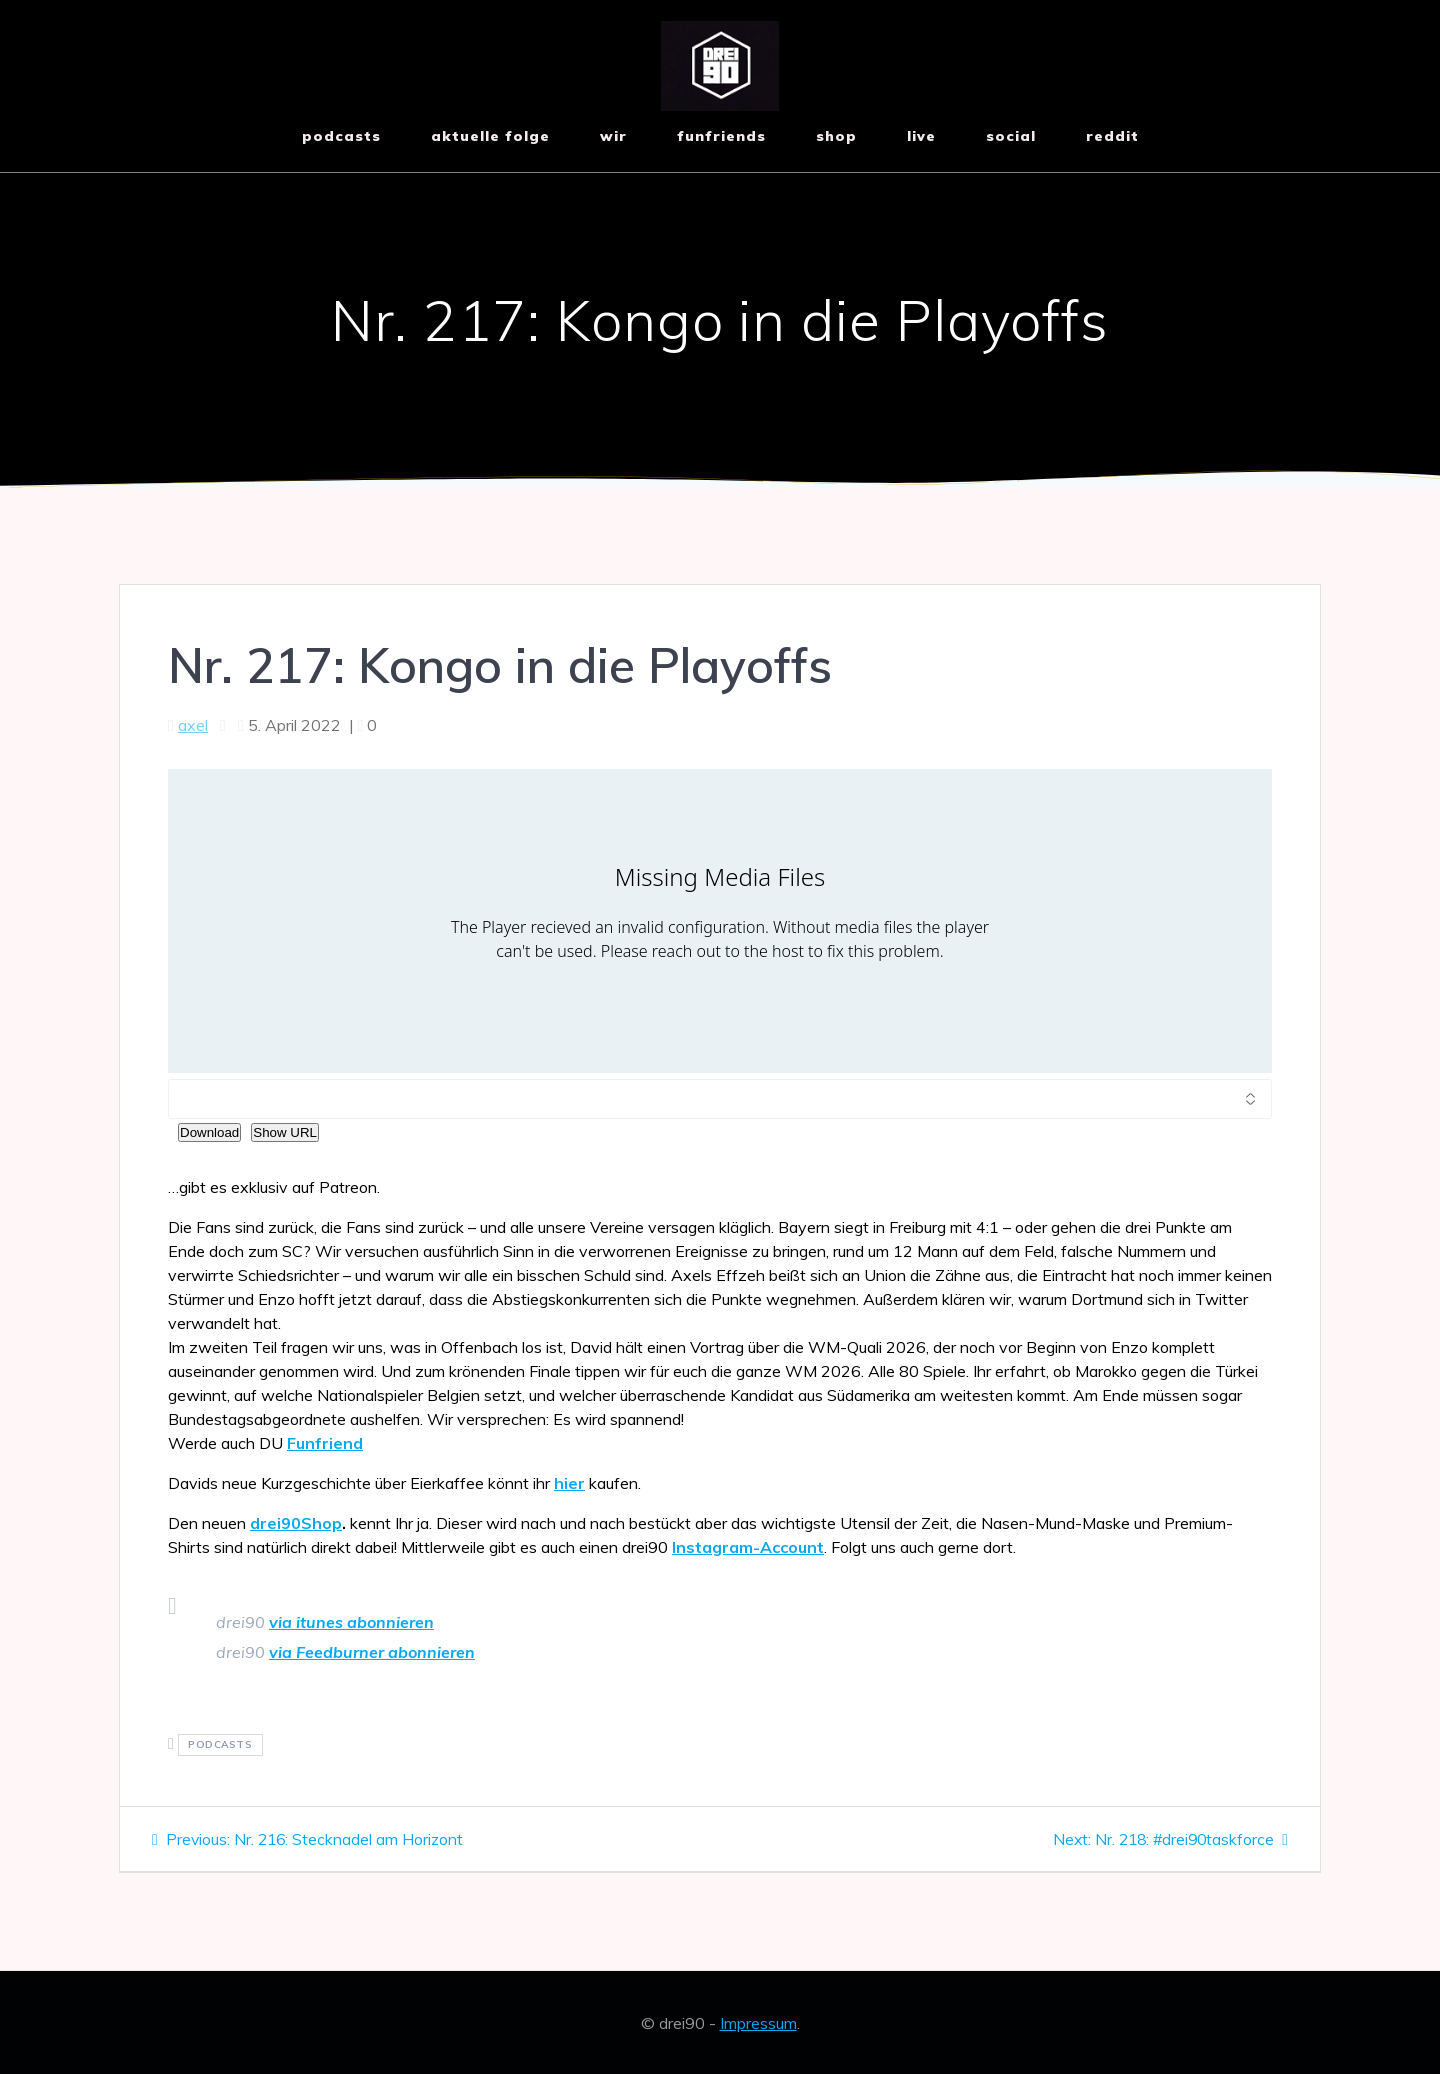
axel (193, 725)
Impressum (758, 2023)
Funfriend (325, 1443)
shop (836, 136)
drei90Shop (296, 1523)
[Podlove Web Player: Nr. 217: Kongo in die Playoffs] (720, 921)
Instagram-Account (748, 1547)
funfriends (721, 136)
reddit (1112, 136)
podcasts (220, 1745)
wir (613, 136)
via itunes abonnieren (351, 1622)
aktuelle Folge (490, 136)
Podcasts (341, 136)
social (1011, 136)
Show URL (285, 1132)
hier (569, 1483)
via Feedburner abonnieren (372, 1652)
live (921, 136)
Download (209, 1132)
